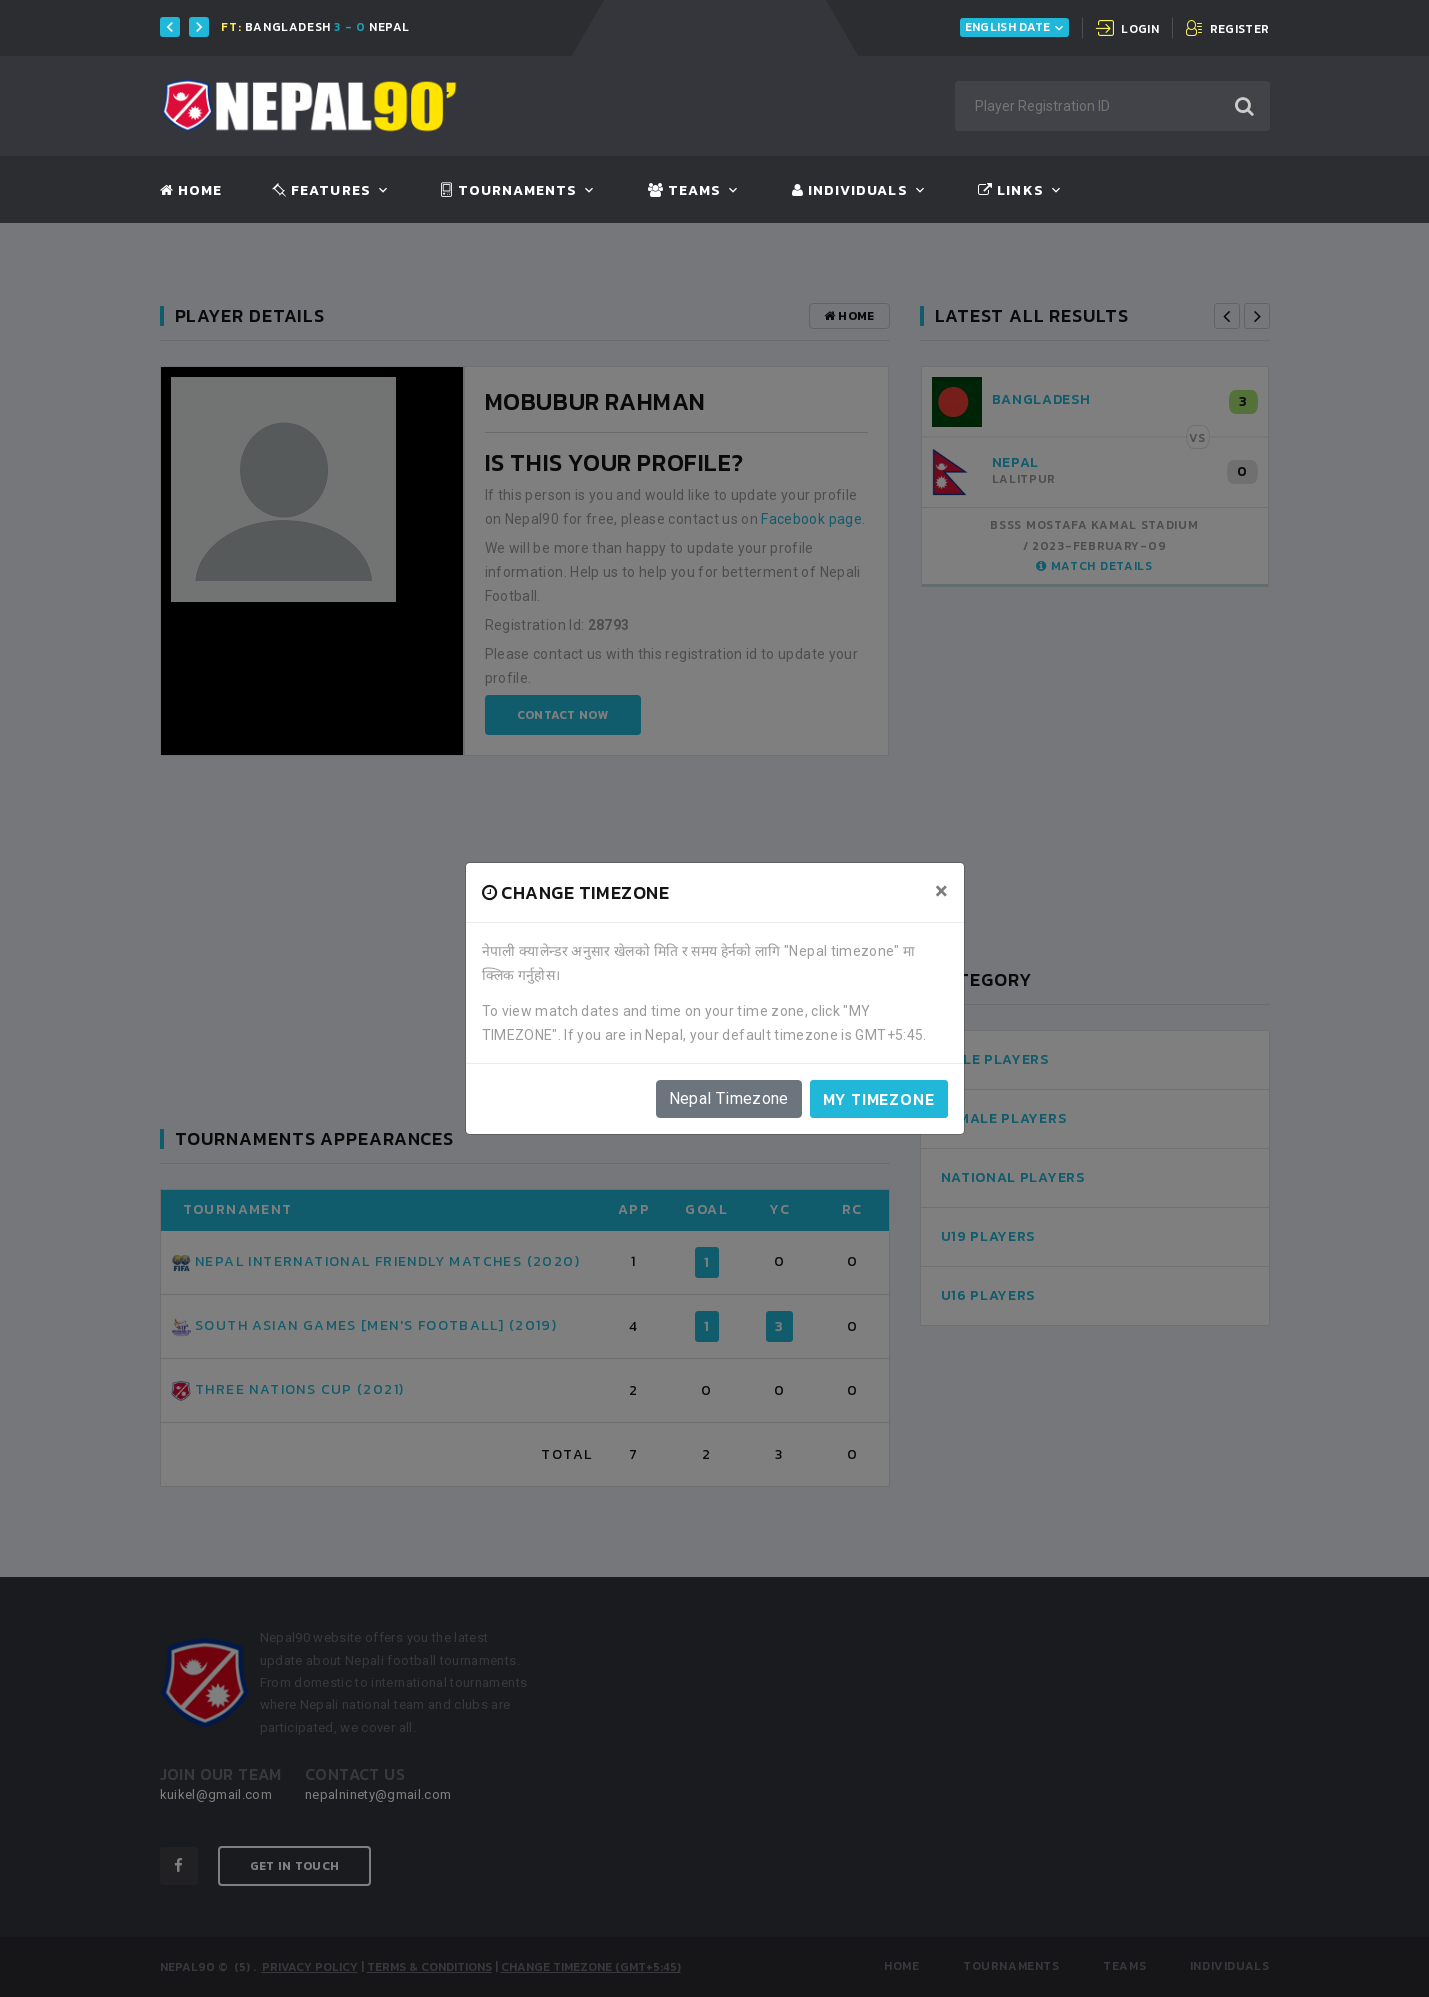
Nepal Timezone (729, 1098)
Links (1010, 191)
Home (191, 191)
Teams (684, 191)
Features (321, 191)
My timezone (879, 1099)
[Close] (941, 891)
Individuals (850, 191)
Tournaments (509, 191)
